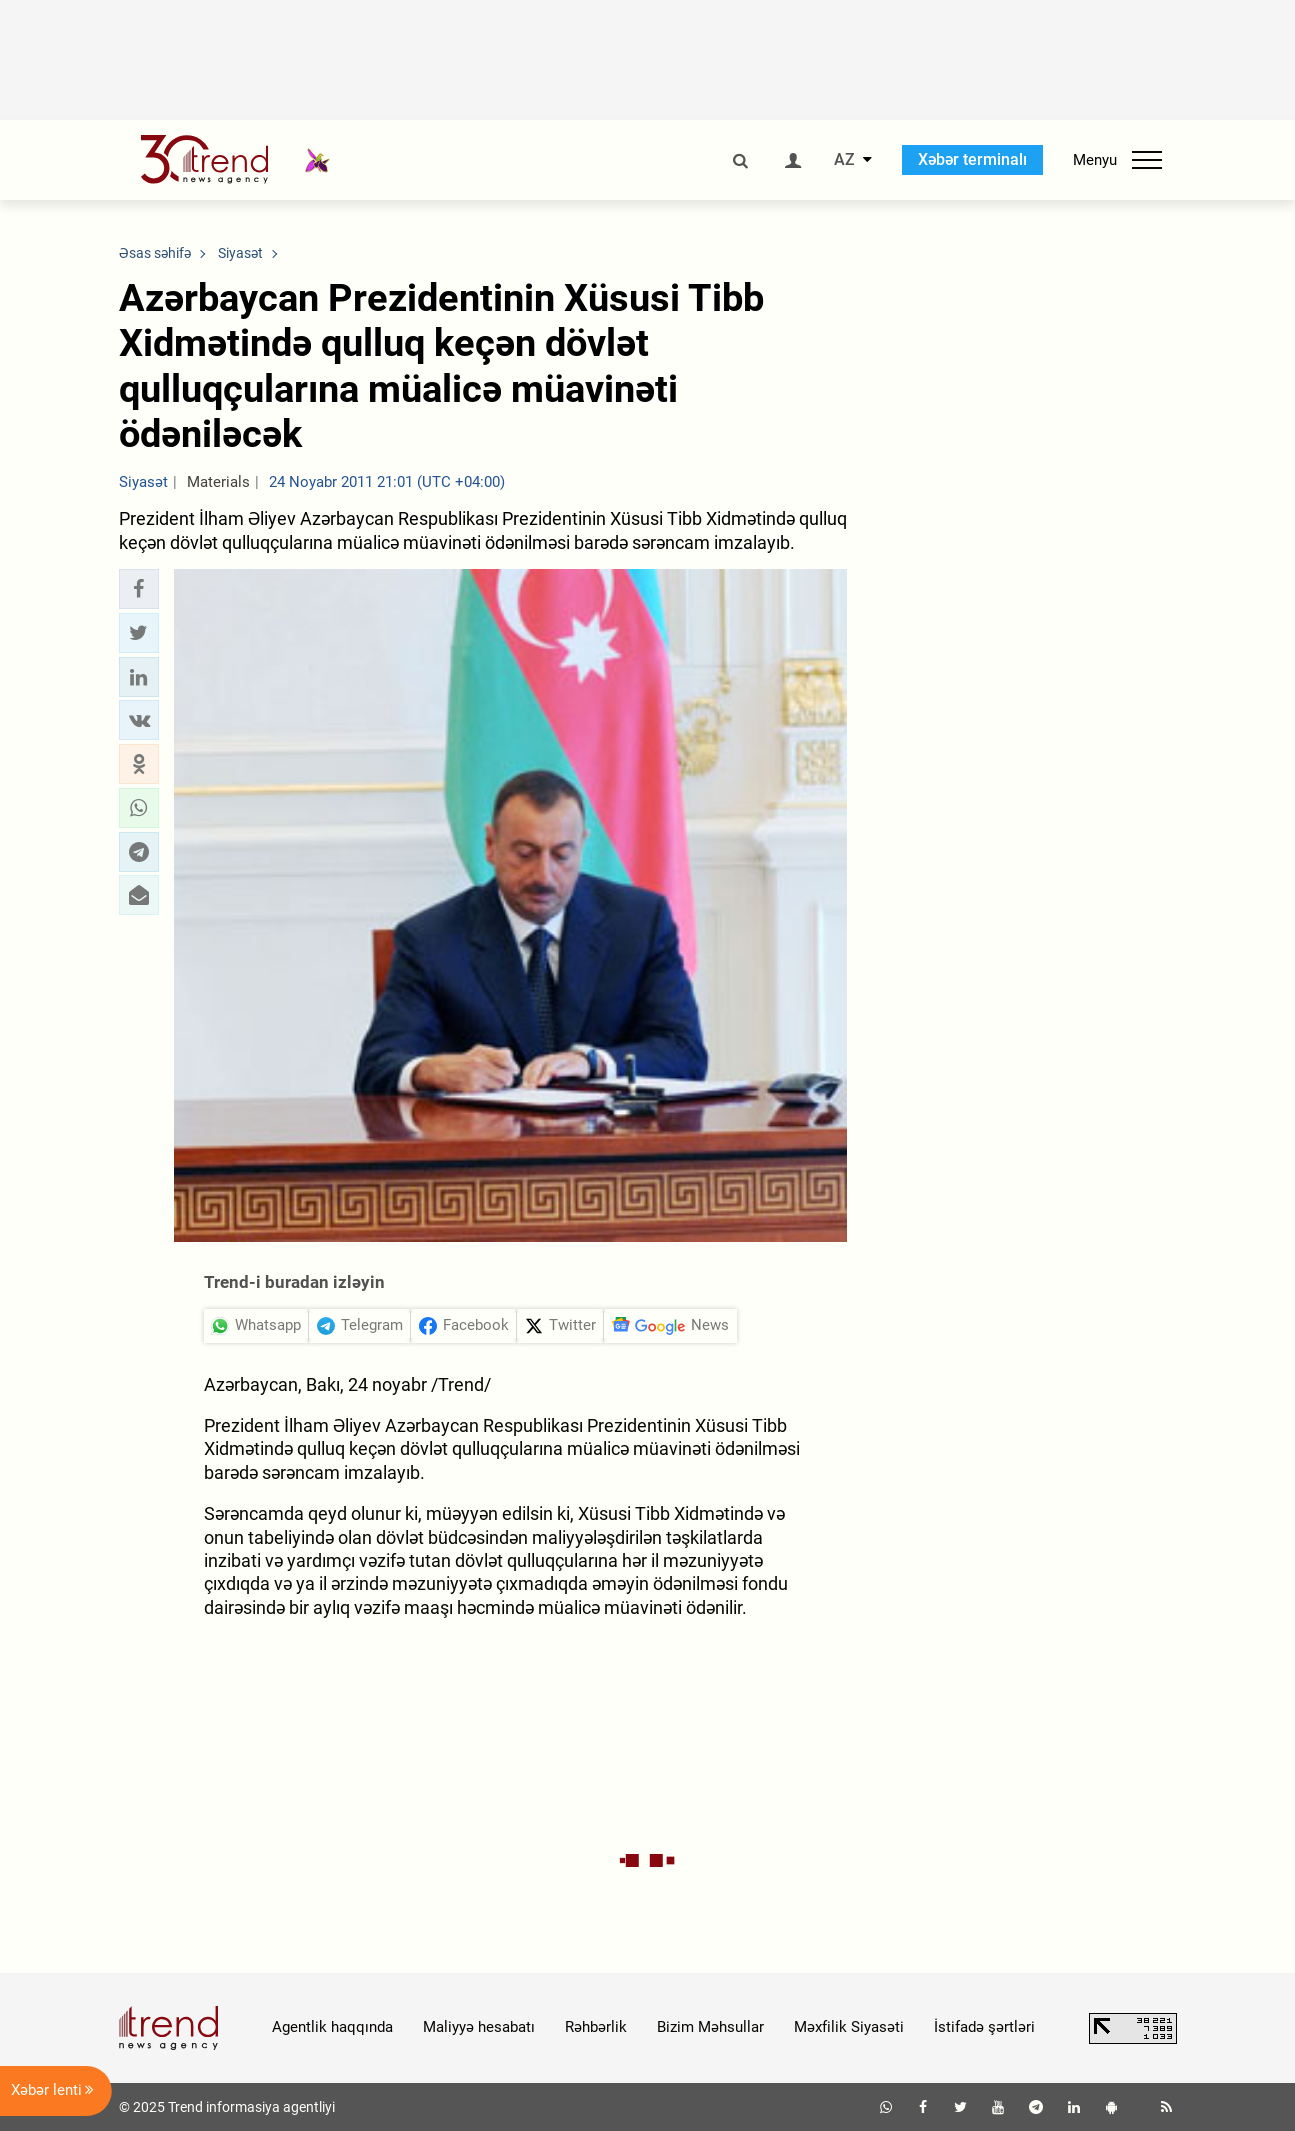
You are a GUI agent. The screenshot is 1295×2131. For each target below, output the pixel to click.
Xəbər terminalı (972, 159)
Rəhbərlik (596, 2027)
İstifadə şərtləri (984, 2027)
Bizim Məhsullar (710, 2027)
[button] (139, 589)
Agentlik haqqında (332, 2027)
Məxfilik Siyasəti (849, 2027)
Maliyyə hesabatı (479, 2027)
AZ (844, 160)
